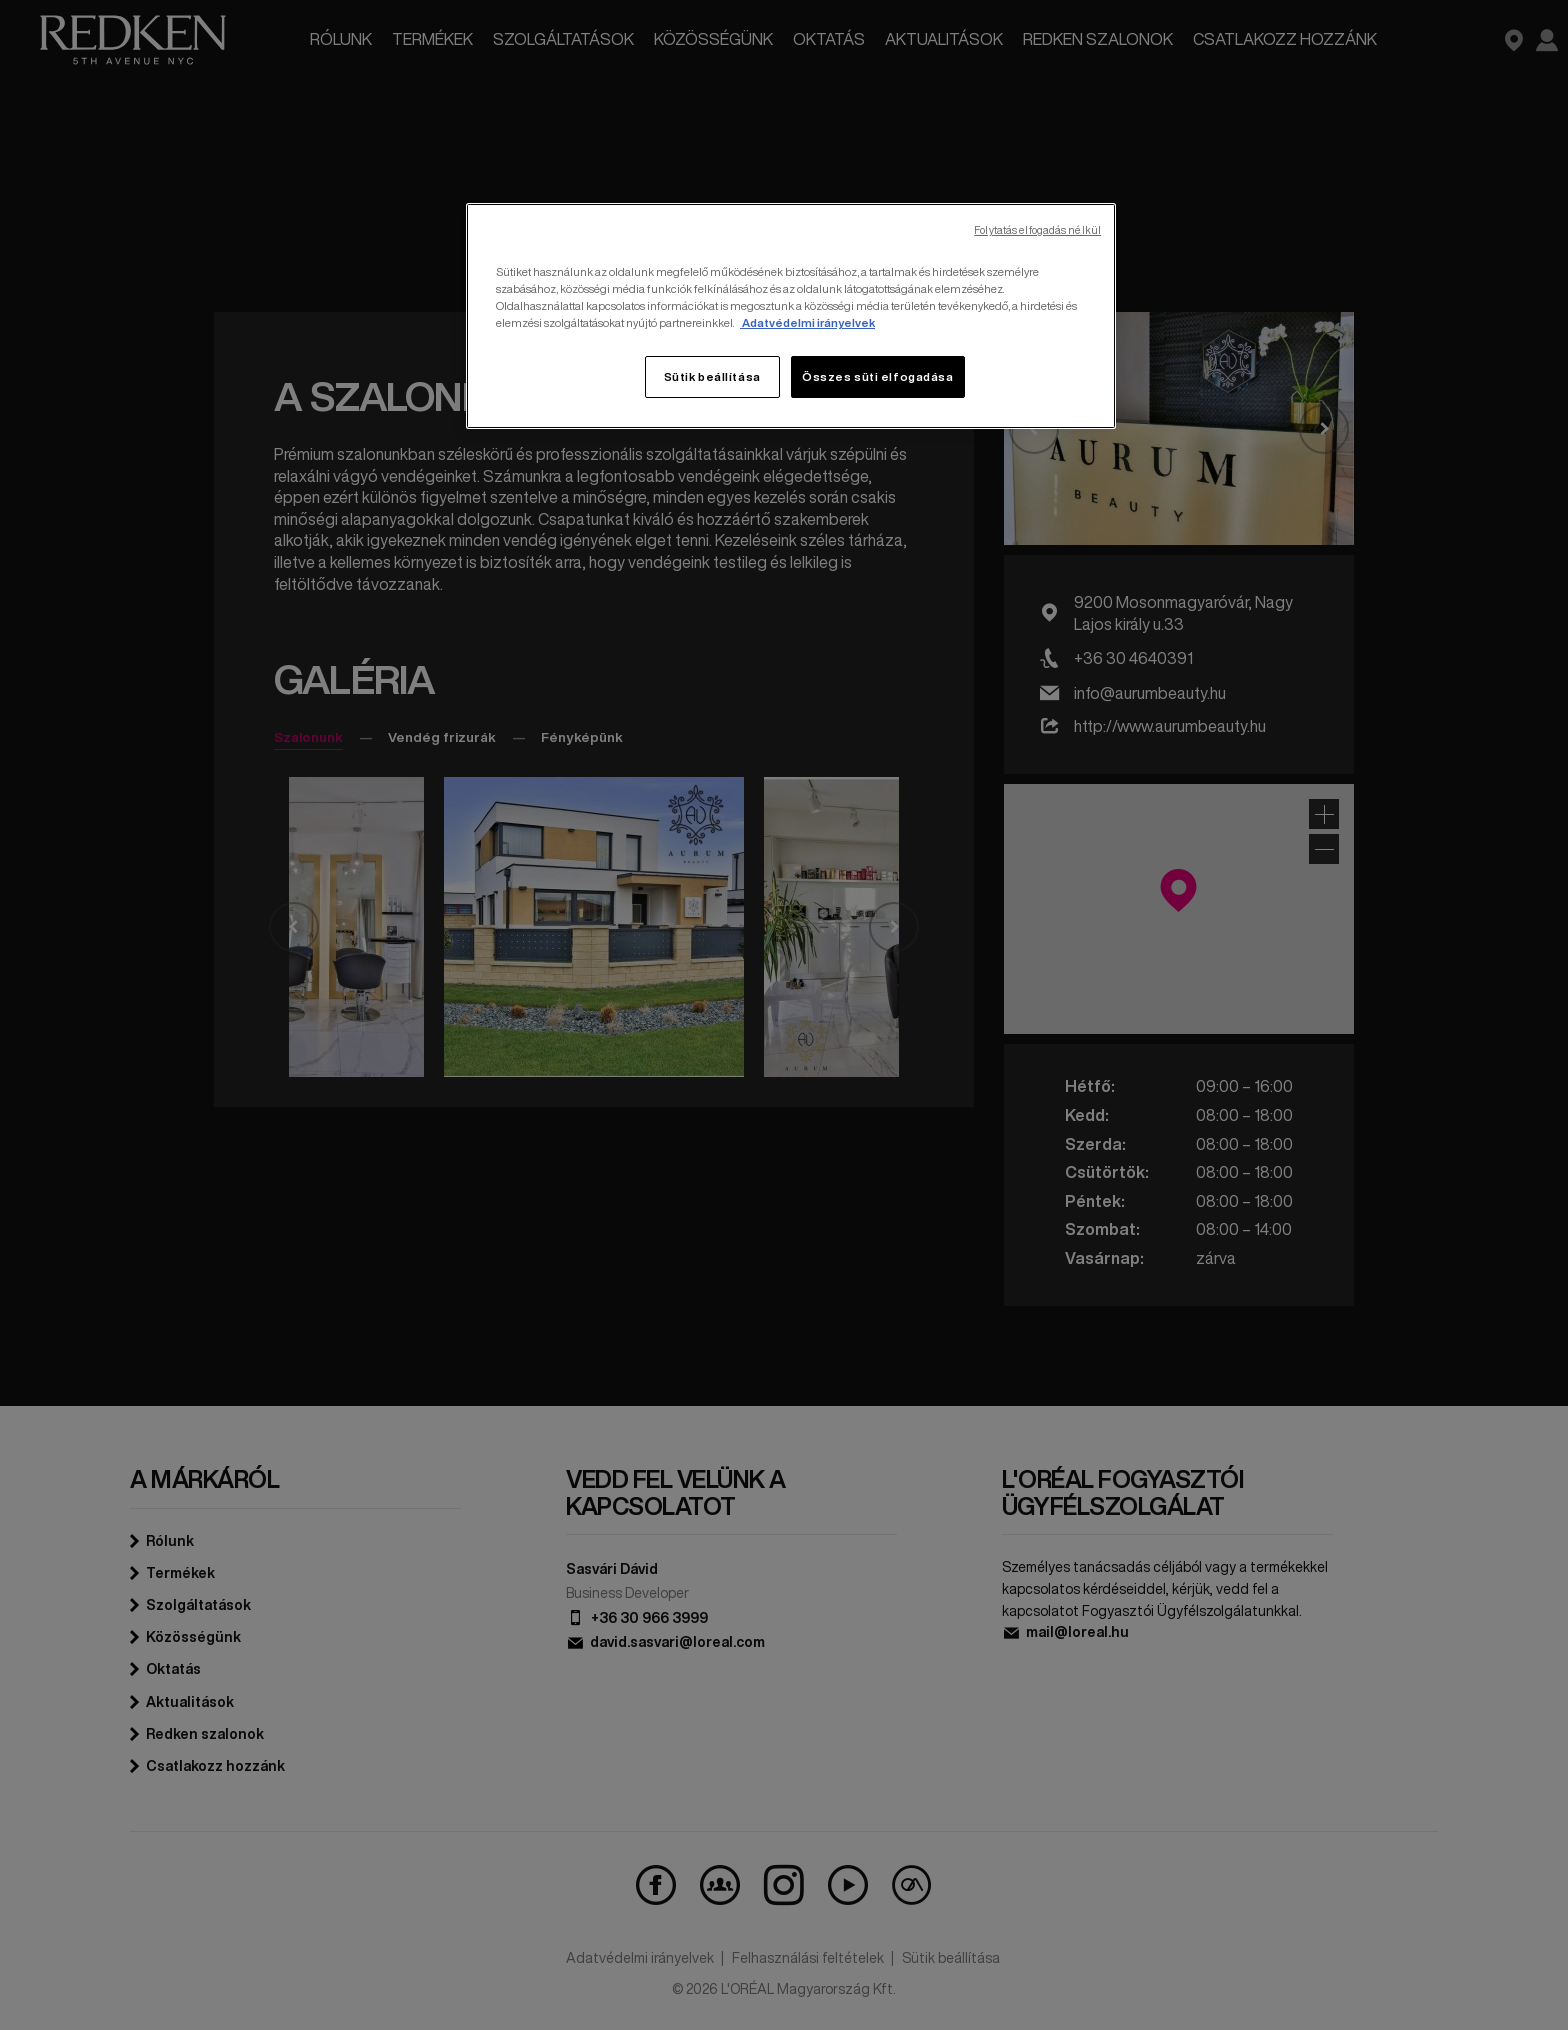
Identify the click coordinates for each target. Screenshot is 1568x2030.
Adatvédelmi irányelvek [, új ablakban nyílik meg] (807, 322)
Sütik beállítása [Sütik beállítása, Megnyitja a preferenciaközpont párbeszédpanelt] (712, 376)
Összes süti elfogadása (878, 376)
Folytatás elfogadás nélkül (1037, 230)
